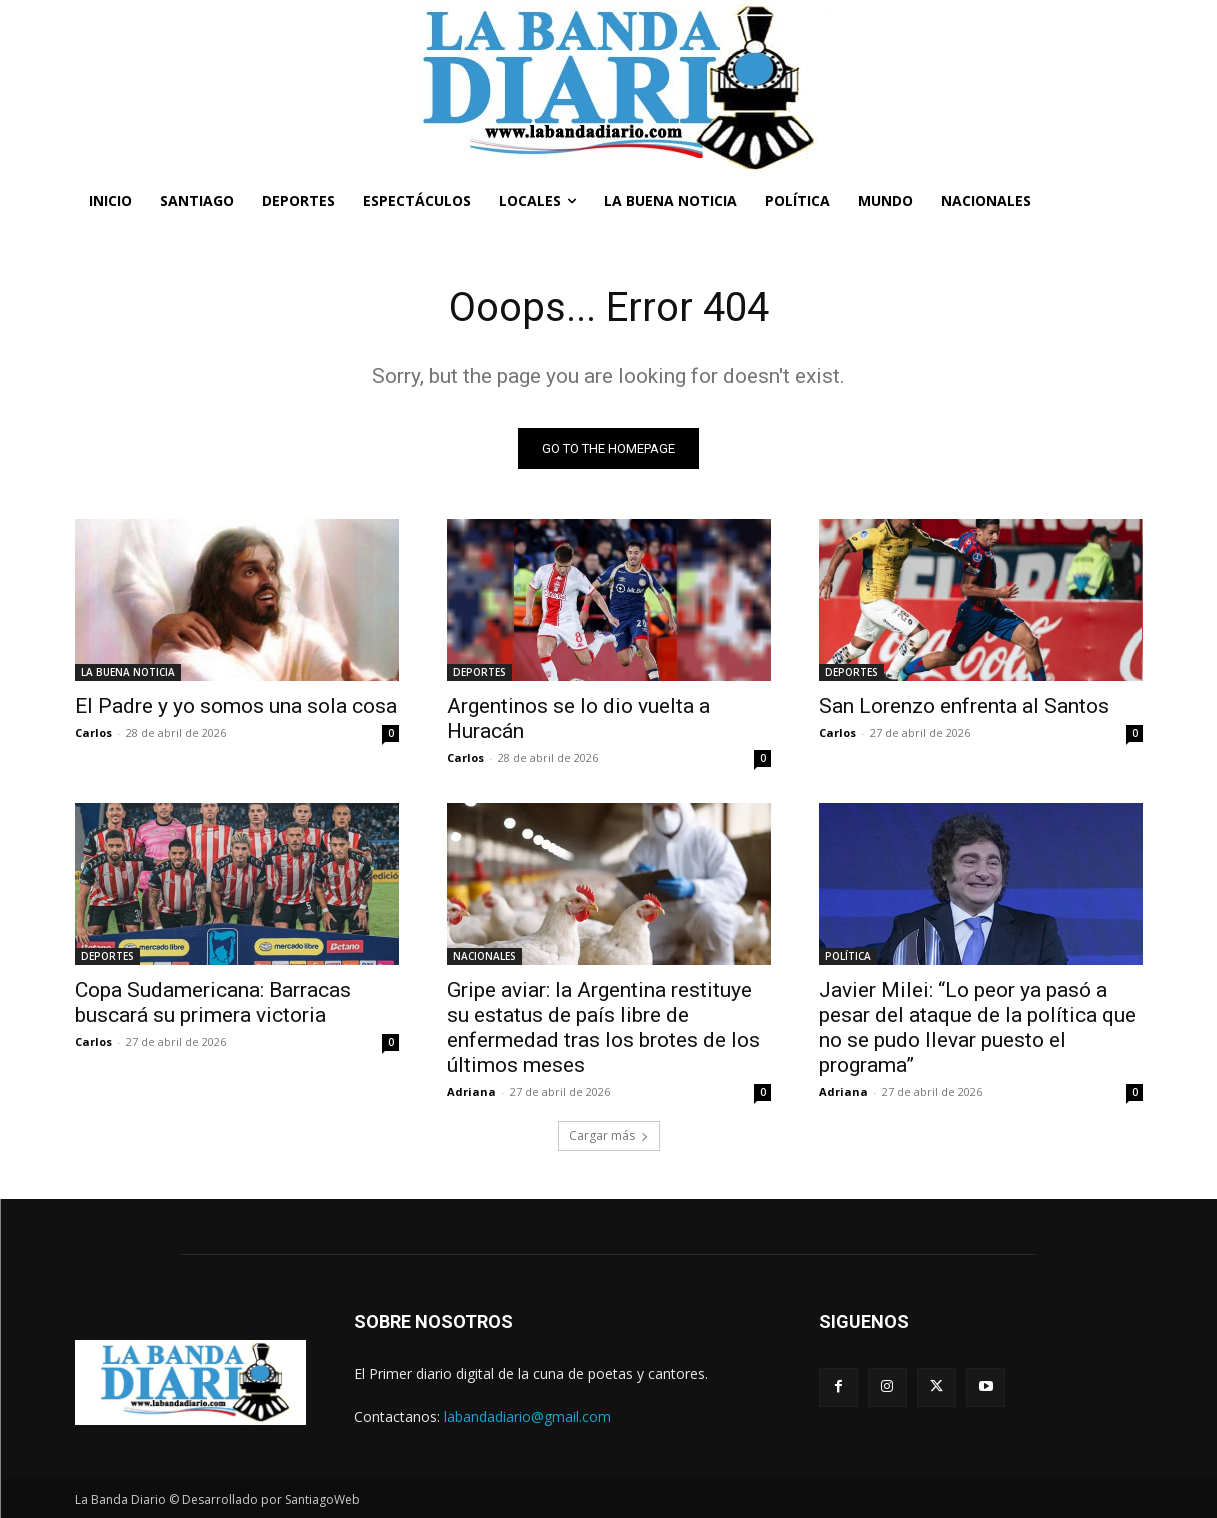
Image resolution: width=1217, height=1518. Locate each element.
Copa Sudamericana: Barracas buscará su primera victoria (213, 1002)
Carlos (93, 732)
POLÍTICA (848, 956)
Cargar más (609, 1135)
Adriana (471, 1091)
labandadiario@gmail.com (527, 1416)
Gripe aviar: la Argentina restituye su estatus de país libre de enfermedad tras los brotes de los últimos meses (603, 1027)
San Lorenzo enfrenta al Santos (964, 706)
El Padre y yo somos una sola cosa (236, 706)
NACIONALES (484, 956)
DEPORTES (479, 672)
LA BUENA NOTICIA (128, 672)
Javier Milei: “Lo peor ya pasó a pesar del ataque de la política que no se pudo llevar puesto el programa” (977, 1027)
